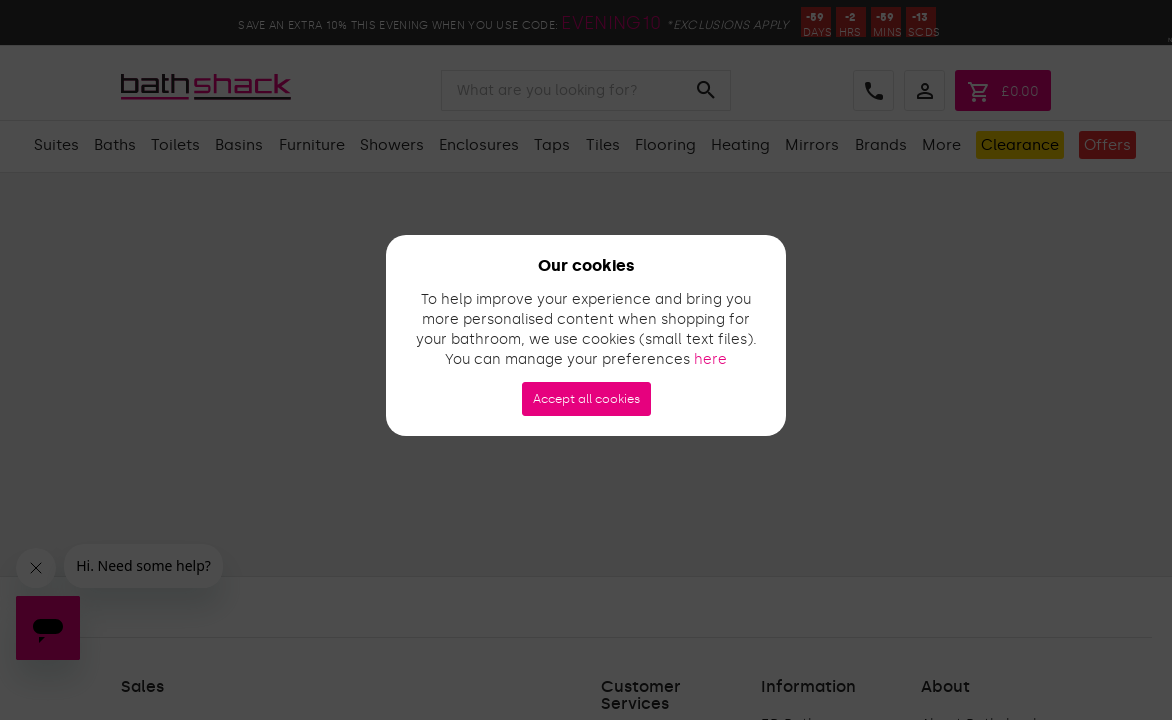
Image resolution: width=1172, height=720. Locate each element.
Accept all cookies (586, 399)
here (710, 359)
